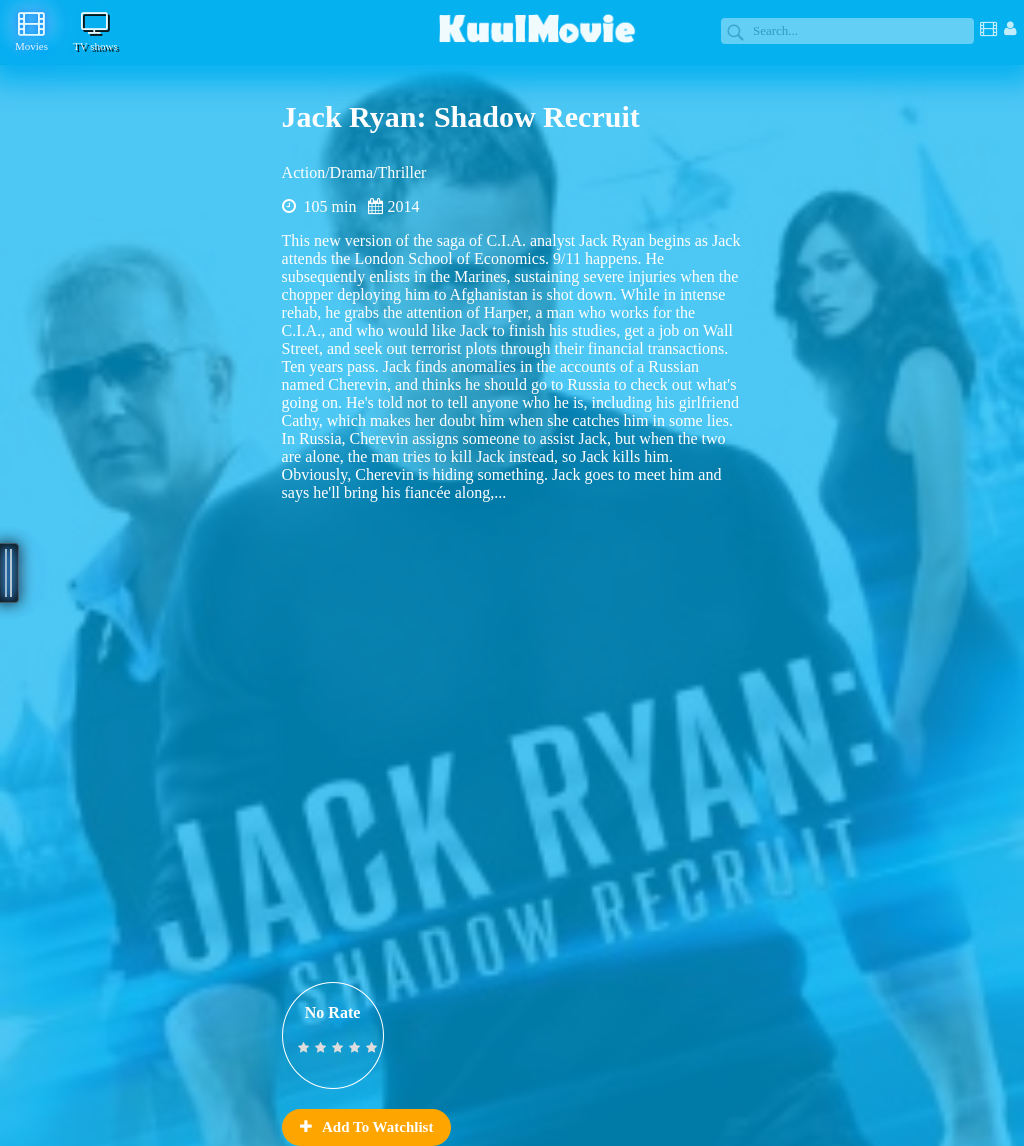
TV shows (95, 31)
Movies (31, 31)
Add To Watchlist (367, 1127)
